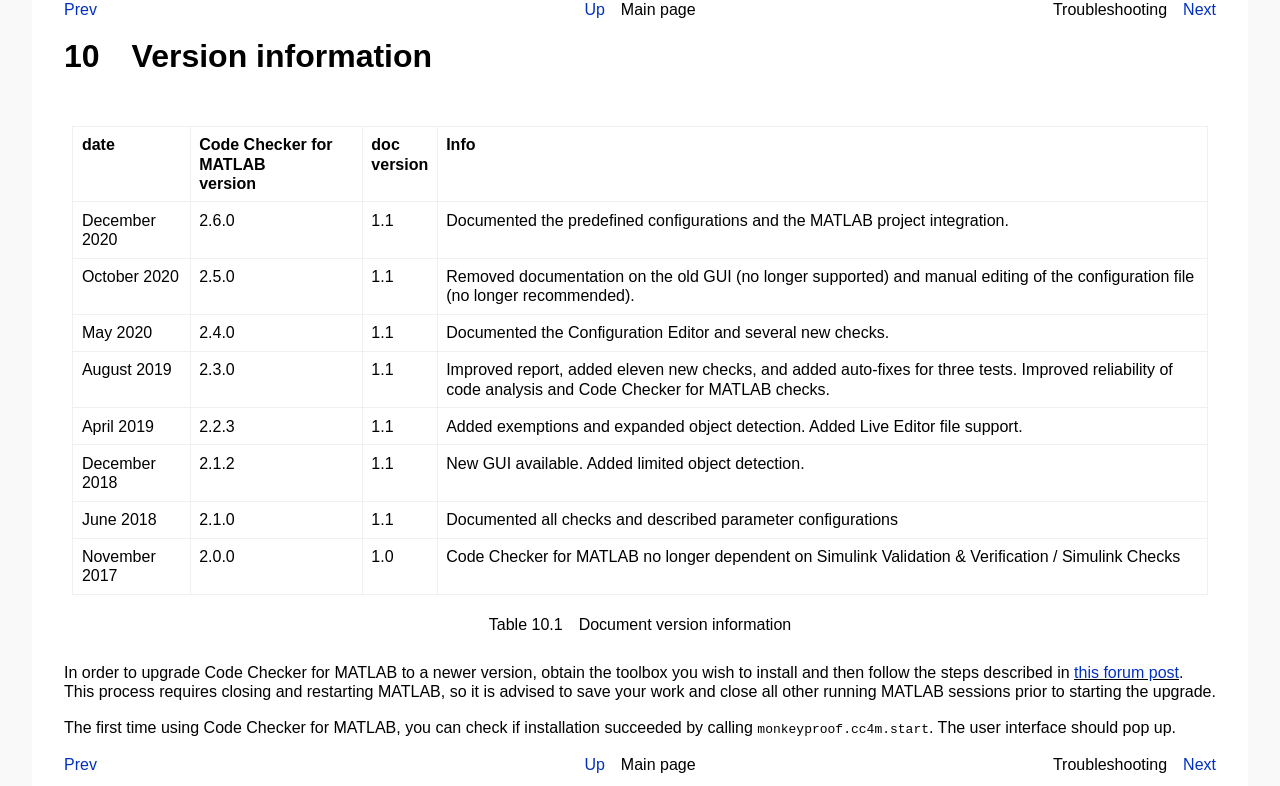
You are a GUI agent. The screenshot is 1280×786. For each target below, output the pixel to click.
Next (1199, 9)
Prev (80, 9)
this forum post (1126, 672)
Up (594, 9)
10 (82, 56)
